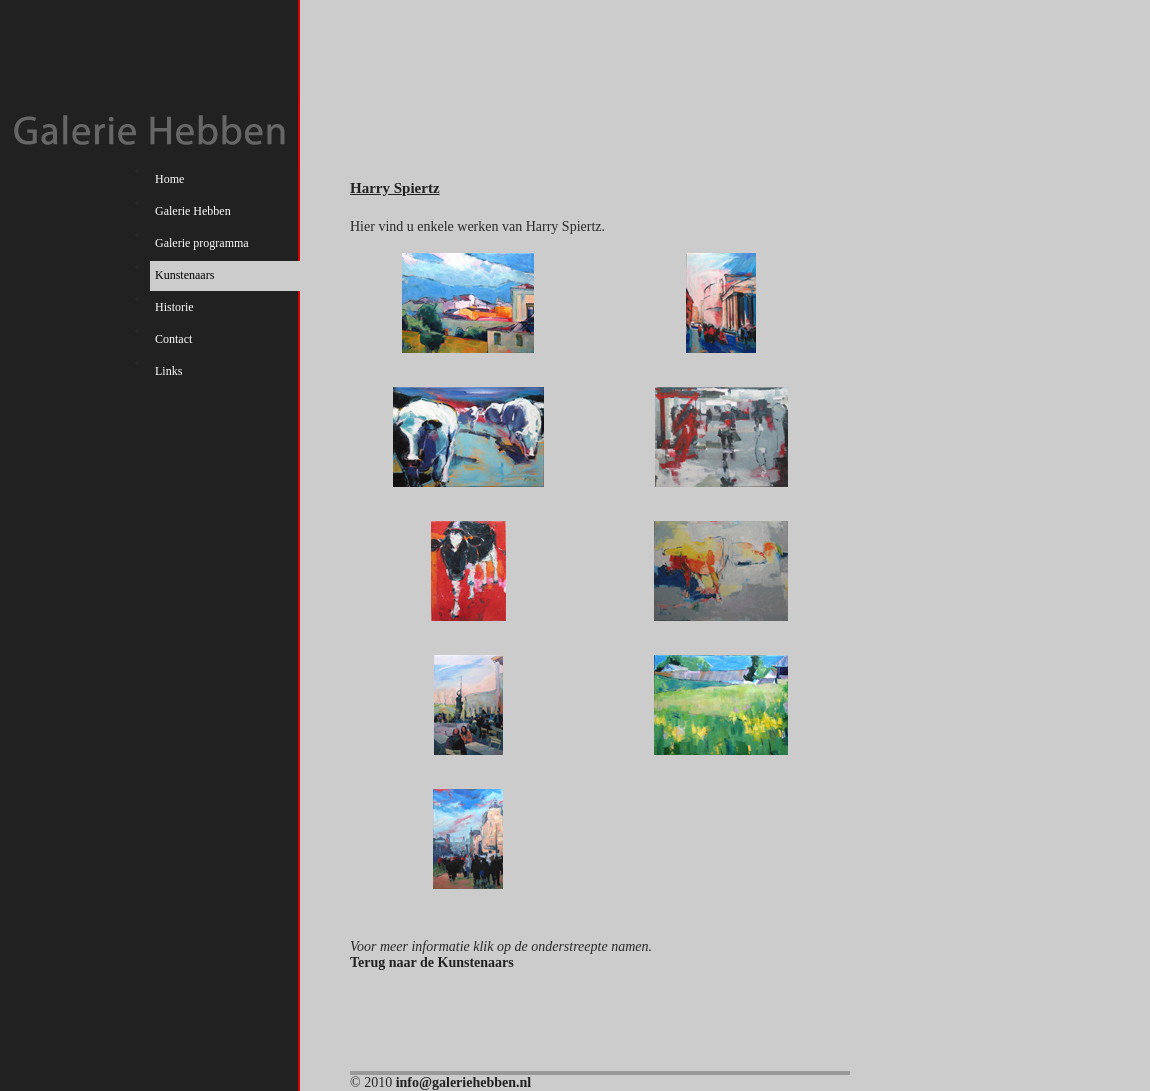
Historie (174, 307)
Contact (173, 339)
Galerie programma (202, 243)
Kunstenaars (184, 275)
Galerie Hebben (193, 211)
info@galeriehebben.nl (464, 1082)
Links (168, 371)
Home (169, 179)
